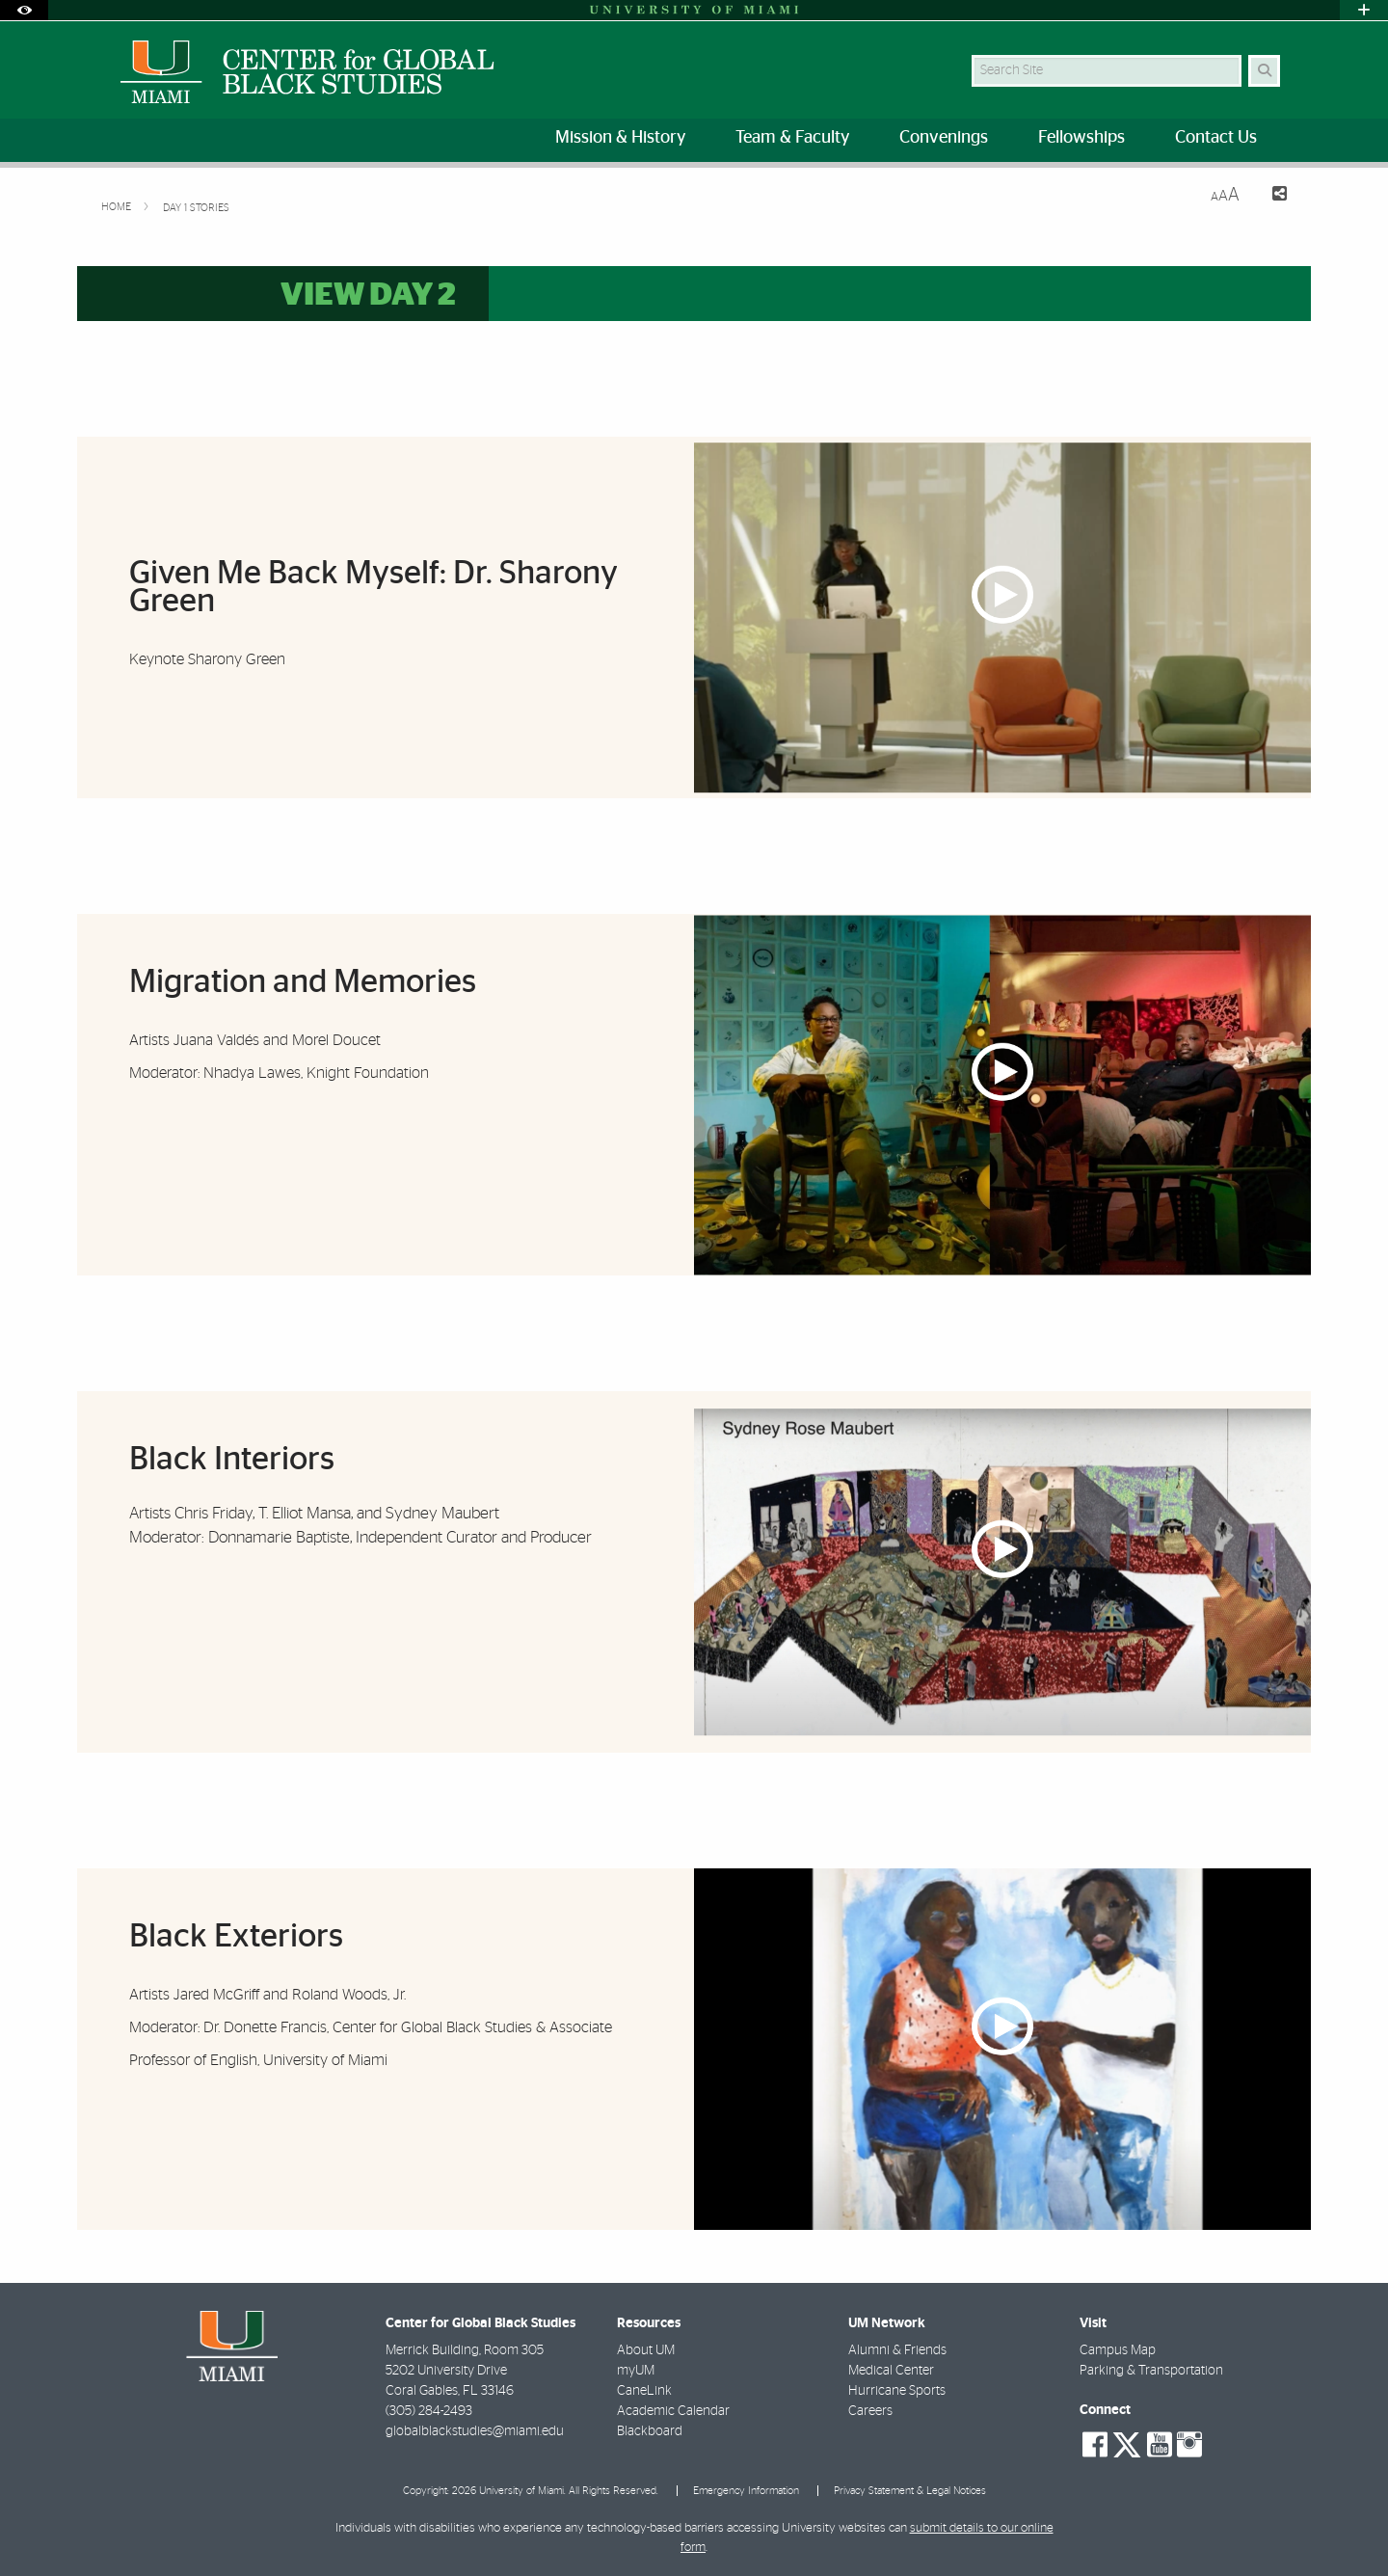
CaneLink (644, 2391)
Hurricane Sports (897, 2391)
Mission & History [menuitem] (620, 138)
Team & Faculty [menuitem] (792, 138)
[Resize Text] (1225, 195)
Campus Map (1118, 2350)
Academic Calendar (673, 2411)
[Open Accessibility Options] (24, 10)
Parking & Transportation (1151, 2370)
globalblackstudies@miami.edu (475, 2431)
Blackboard (649, 2431)
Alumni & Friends (897, 2350)
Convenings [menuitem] (943, 138)
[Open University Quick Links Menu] (1364, 10)
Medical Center (891, 2370)
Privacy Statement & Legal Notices (910, 2490)
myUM (635, 2370)
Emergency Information (746, 2490)
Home (117, 206)
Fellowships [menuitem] (1081, 138)
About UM (646, 2350)
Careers (870, 2411)
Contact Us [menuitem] (1216, 138)
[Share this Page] (1271, 196)
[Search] (1264, 71)
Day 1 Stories (196, 207)
